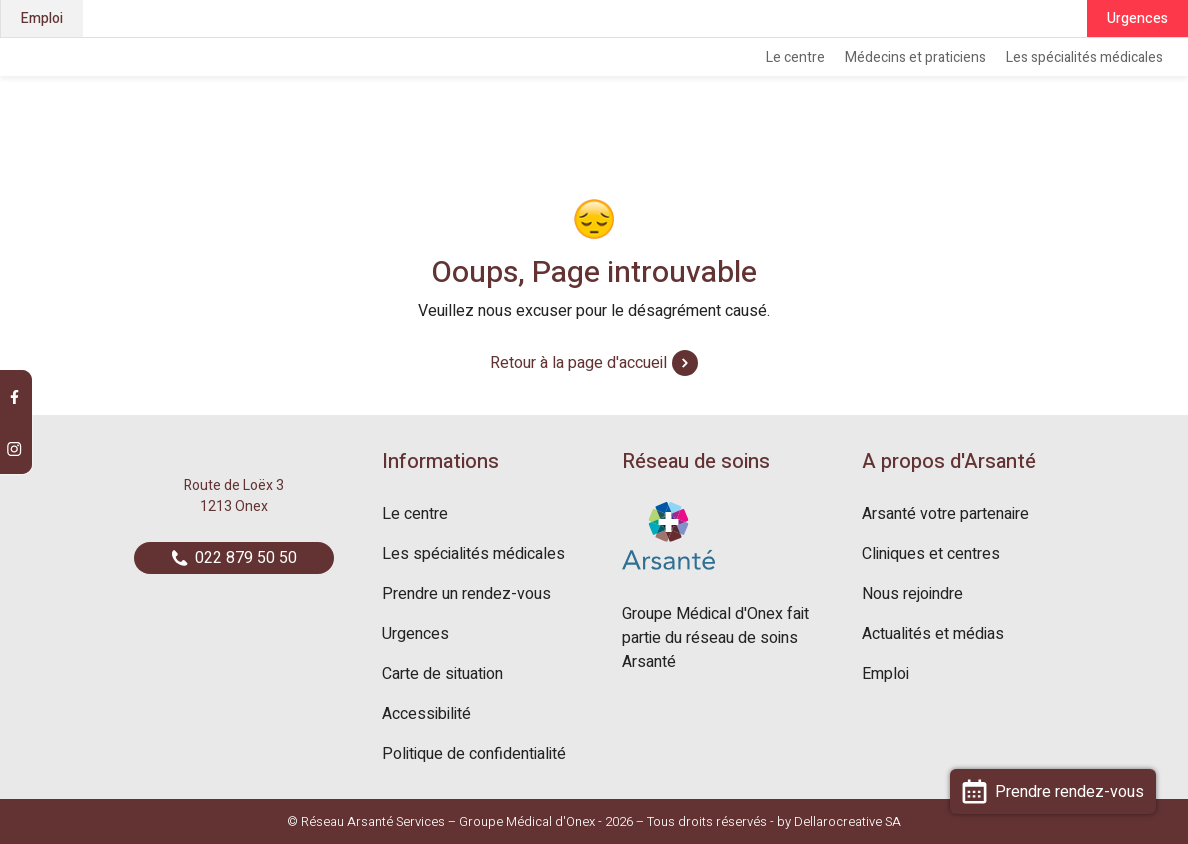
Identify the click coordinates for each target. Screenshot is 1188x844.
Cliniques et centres (931, 554)
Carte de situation (442, 674)
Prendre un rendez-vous (466, 594)
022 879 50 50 (234, 558)
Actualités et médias (933, 634)
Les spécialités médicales (1084, 57)
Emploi (42, 18)
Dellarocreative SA (847, 821)
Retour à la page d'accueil (594, 363)
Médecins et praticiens (915, 57)
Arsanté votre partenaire (945, 514)
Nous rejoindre (912, 594)
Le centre (795, 57)
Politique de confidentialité (474, 754)
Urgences (1137, 18)
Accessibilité (426, 714)
